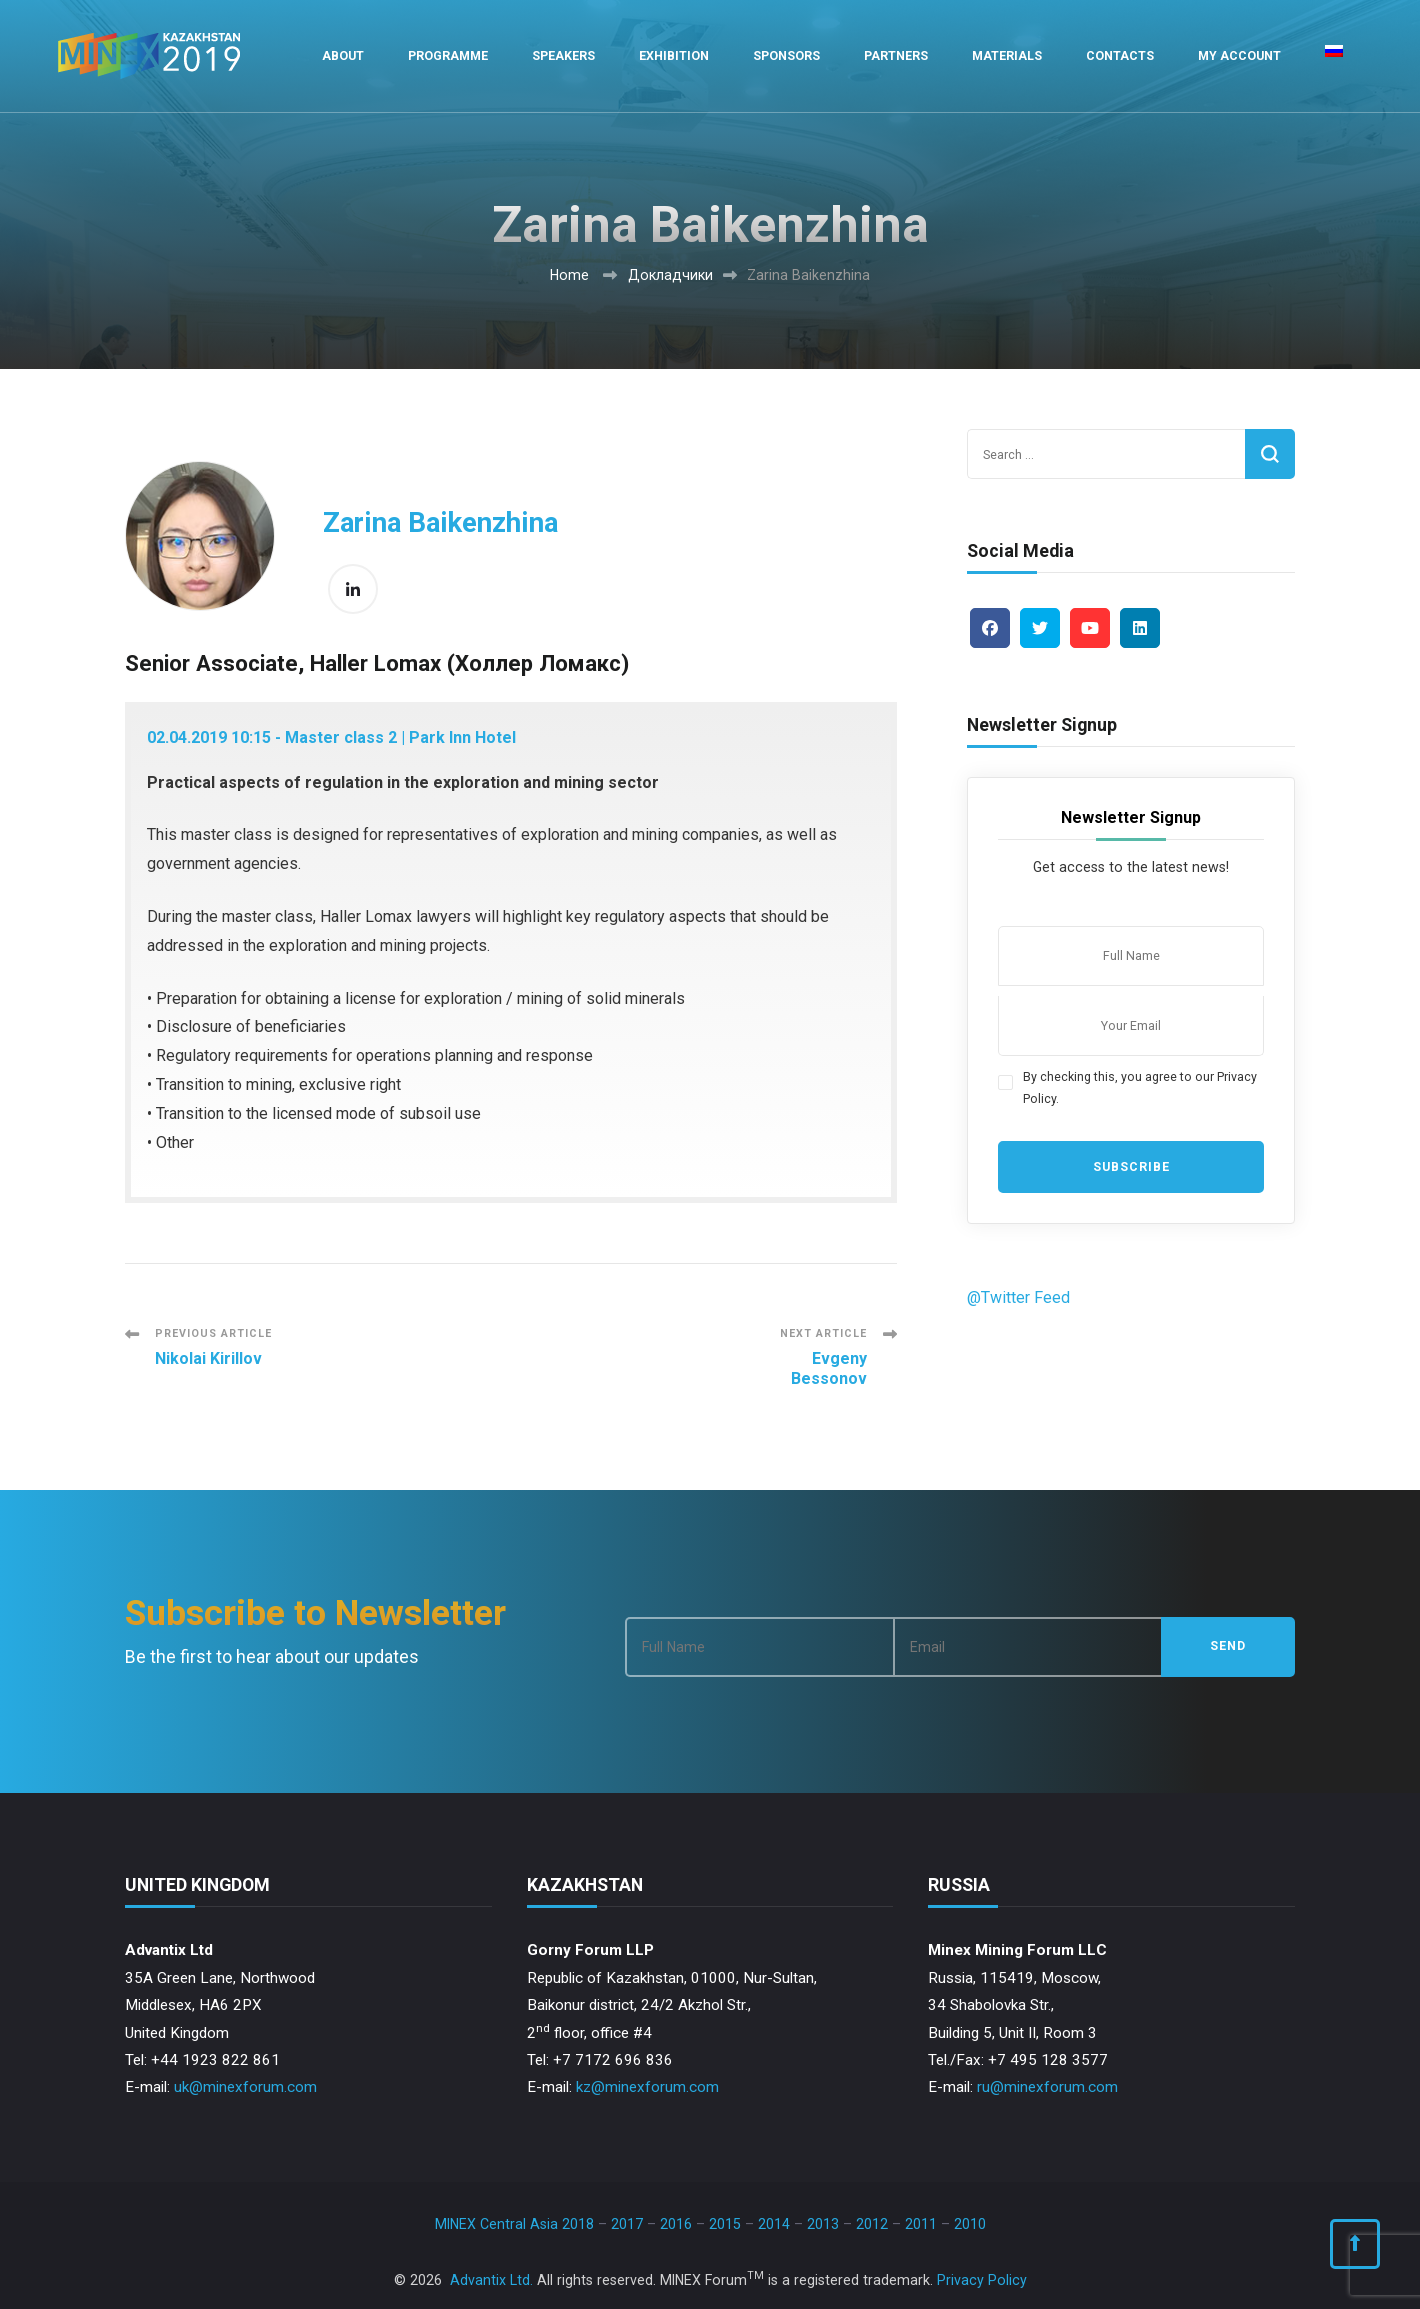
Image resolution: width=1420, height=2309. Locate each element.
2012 (872, 2224)
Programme (448, 55)
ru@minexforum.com (1047, 2087)
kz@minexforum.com (647, 2087)
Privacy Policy (982, 2280)
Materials (1007, 55)
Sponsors (786, 55)
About (343, 55)
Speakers (563, 55)
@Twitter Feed (1018, 1297)
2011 (921, 2224)
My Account (1239, 55)
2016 (676, 2224)
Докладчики (670, 275)
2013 (823, 2224)
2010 (970, 2224)
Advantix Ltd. (491, 2280)
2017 (627, 2224)
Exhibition (674, 55)
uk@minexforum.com (245, 2087)
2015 (725, 2224)
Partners (896, 55)
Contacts (1120, 55)
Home (569, 275)
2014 (774, 2224)
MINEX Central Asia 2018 (514, 2224)
